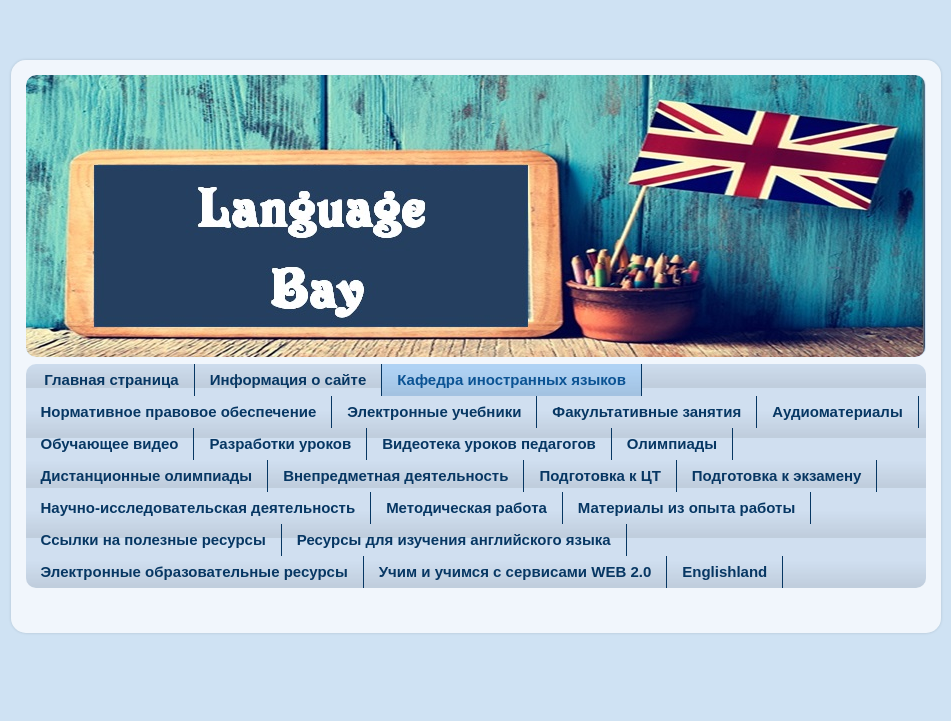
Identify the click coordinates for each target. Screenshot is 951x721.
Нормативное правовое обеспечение (179, 411)
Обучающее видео (110, 443)
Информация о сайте (288, 379)
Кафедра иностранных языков (511, 379)
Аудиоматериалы (837, 411)
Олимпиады (672, 443)
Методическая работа (466, 507)
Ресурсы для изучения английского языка (454, 539)
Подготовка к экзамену (777, 475)
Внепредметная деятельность (395, 475)
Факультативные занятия (646, 411)
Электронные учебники (434, 411)
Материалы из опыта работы (686, 507)
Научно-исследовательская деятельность (198, 507)
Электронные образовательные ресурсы (194, 571)
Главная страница (111, 379)
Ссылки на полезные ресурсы (153, 539)
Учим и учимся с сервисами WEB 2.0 (515, 571)
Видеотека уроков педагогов (489, 443)
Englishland (724, 571)
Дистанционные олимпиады (147, 475)
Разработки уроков (280, 443)
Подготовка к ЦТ (599, 475)
